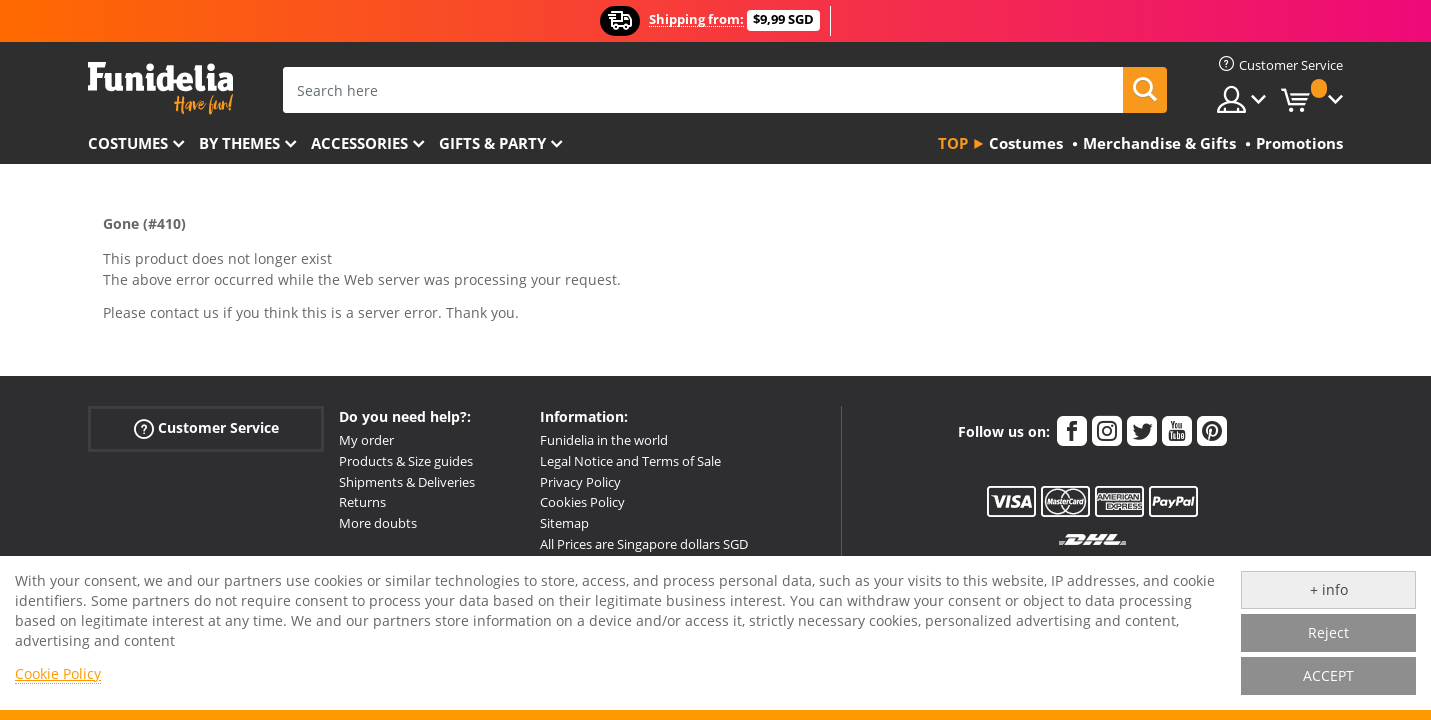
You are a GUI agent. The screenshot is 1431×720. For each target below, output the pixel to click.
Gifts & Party (492, 143)
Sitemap (564, 523)
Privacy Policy (580, 482)
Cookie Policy (58, 673)
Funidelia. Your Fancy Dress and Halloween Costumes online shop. (160, 88)
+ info (1329, 589)
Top (953, 143)
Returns (362, 502)
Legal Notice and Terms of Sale (630, 461)
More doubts (378, 523)
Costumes (128, 143)
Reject (1328, 632)
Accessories (359, 143)
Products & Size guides (406, 461)
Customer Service (206, 428)
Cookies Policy (582, 502)
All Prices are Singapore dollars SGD (644, 544)
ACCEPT (1328, 675)
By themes (239, 143)
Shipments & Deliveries (407, 482)
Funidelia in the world (604, 440)
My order (366, 440)
